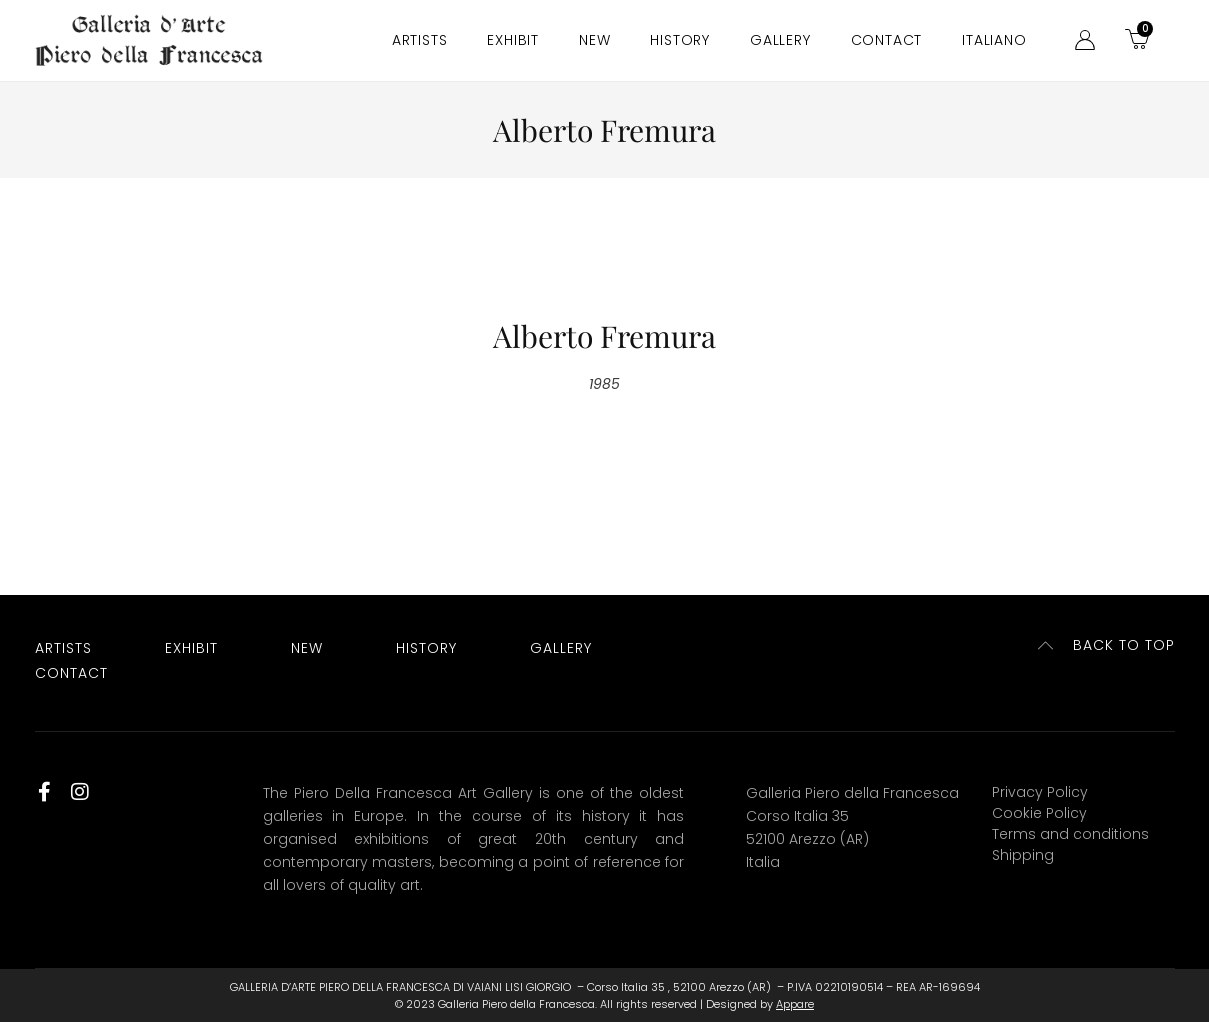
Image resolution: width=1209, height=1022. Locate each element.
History (680, 40)
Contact (887, 40)
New (594, 40)
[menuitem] (994, 40)
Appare (795, 1004)
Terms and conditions (1070, 834)
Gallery (780, 40)
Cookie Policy (1039, 813)
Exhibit (513, 40)
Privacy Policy (1040, 792)
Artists (420, 40)
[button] (1106, 645)
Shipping (1023, 855)
